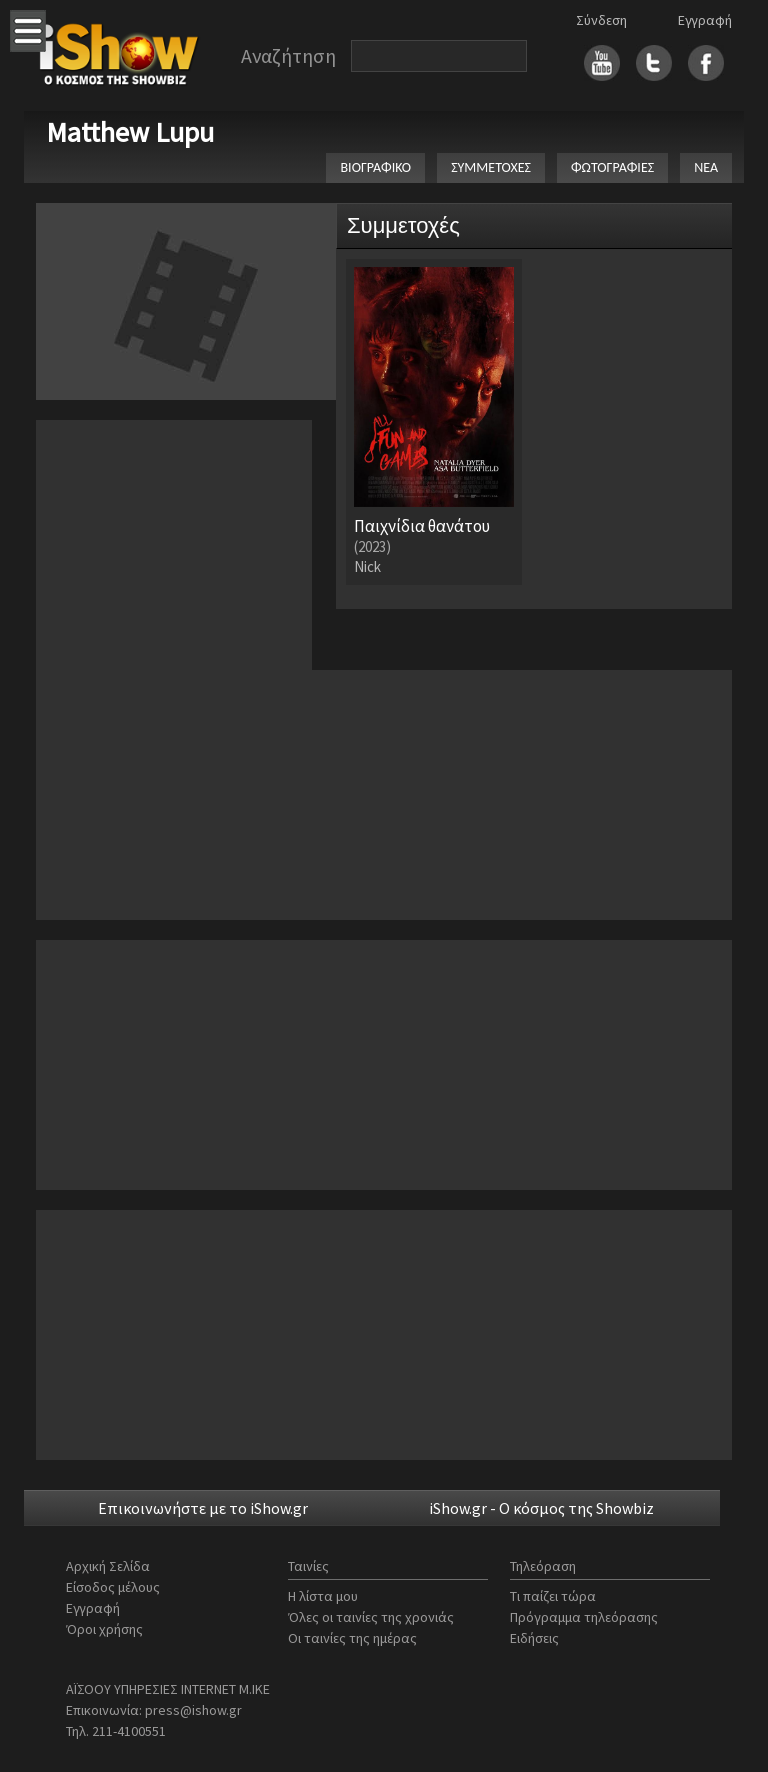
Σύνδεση (601, 20)
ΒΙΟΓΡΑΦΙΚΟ (375, 167)
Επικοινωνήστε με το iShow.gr (203, 1508)
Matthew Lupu (130, 132)
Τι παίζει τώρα (553, 1596)
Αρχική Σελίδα (108, 1566)
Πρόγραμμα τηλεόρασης (584, 1617)
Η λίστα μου (323, 1596)
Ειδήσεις (534, 1638)
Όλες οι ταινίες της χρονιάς (371, 1617)
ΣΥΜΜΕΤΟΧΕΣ (491, 167)
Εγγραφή (705, 20)
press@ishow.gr (193, 1710)
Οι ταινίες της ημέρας (352, 1638)
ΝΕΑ (706, 167)
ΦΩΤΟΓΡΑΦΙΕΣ (612, 167)
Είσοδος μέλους (113, 1587)
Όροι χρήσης (104, 1629)
